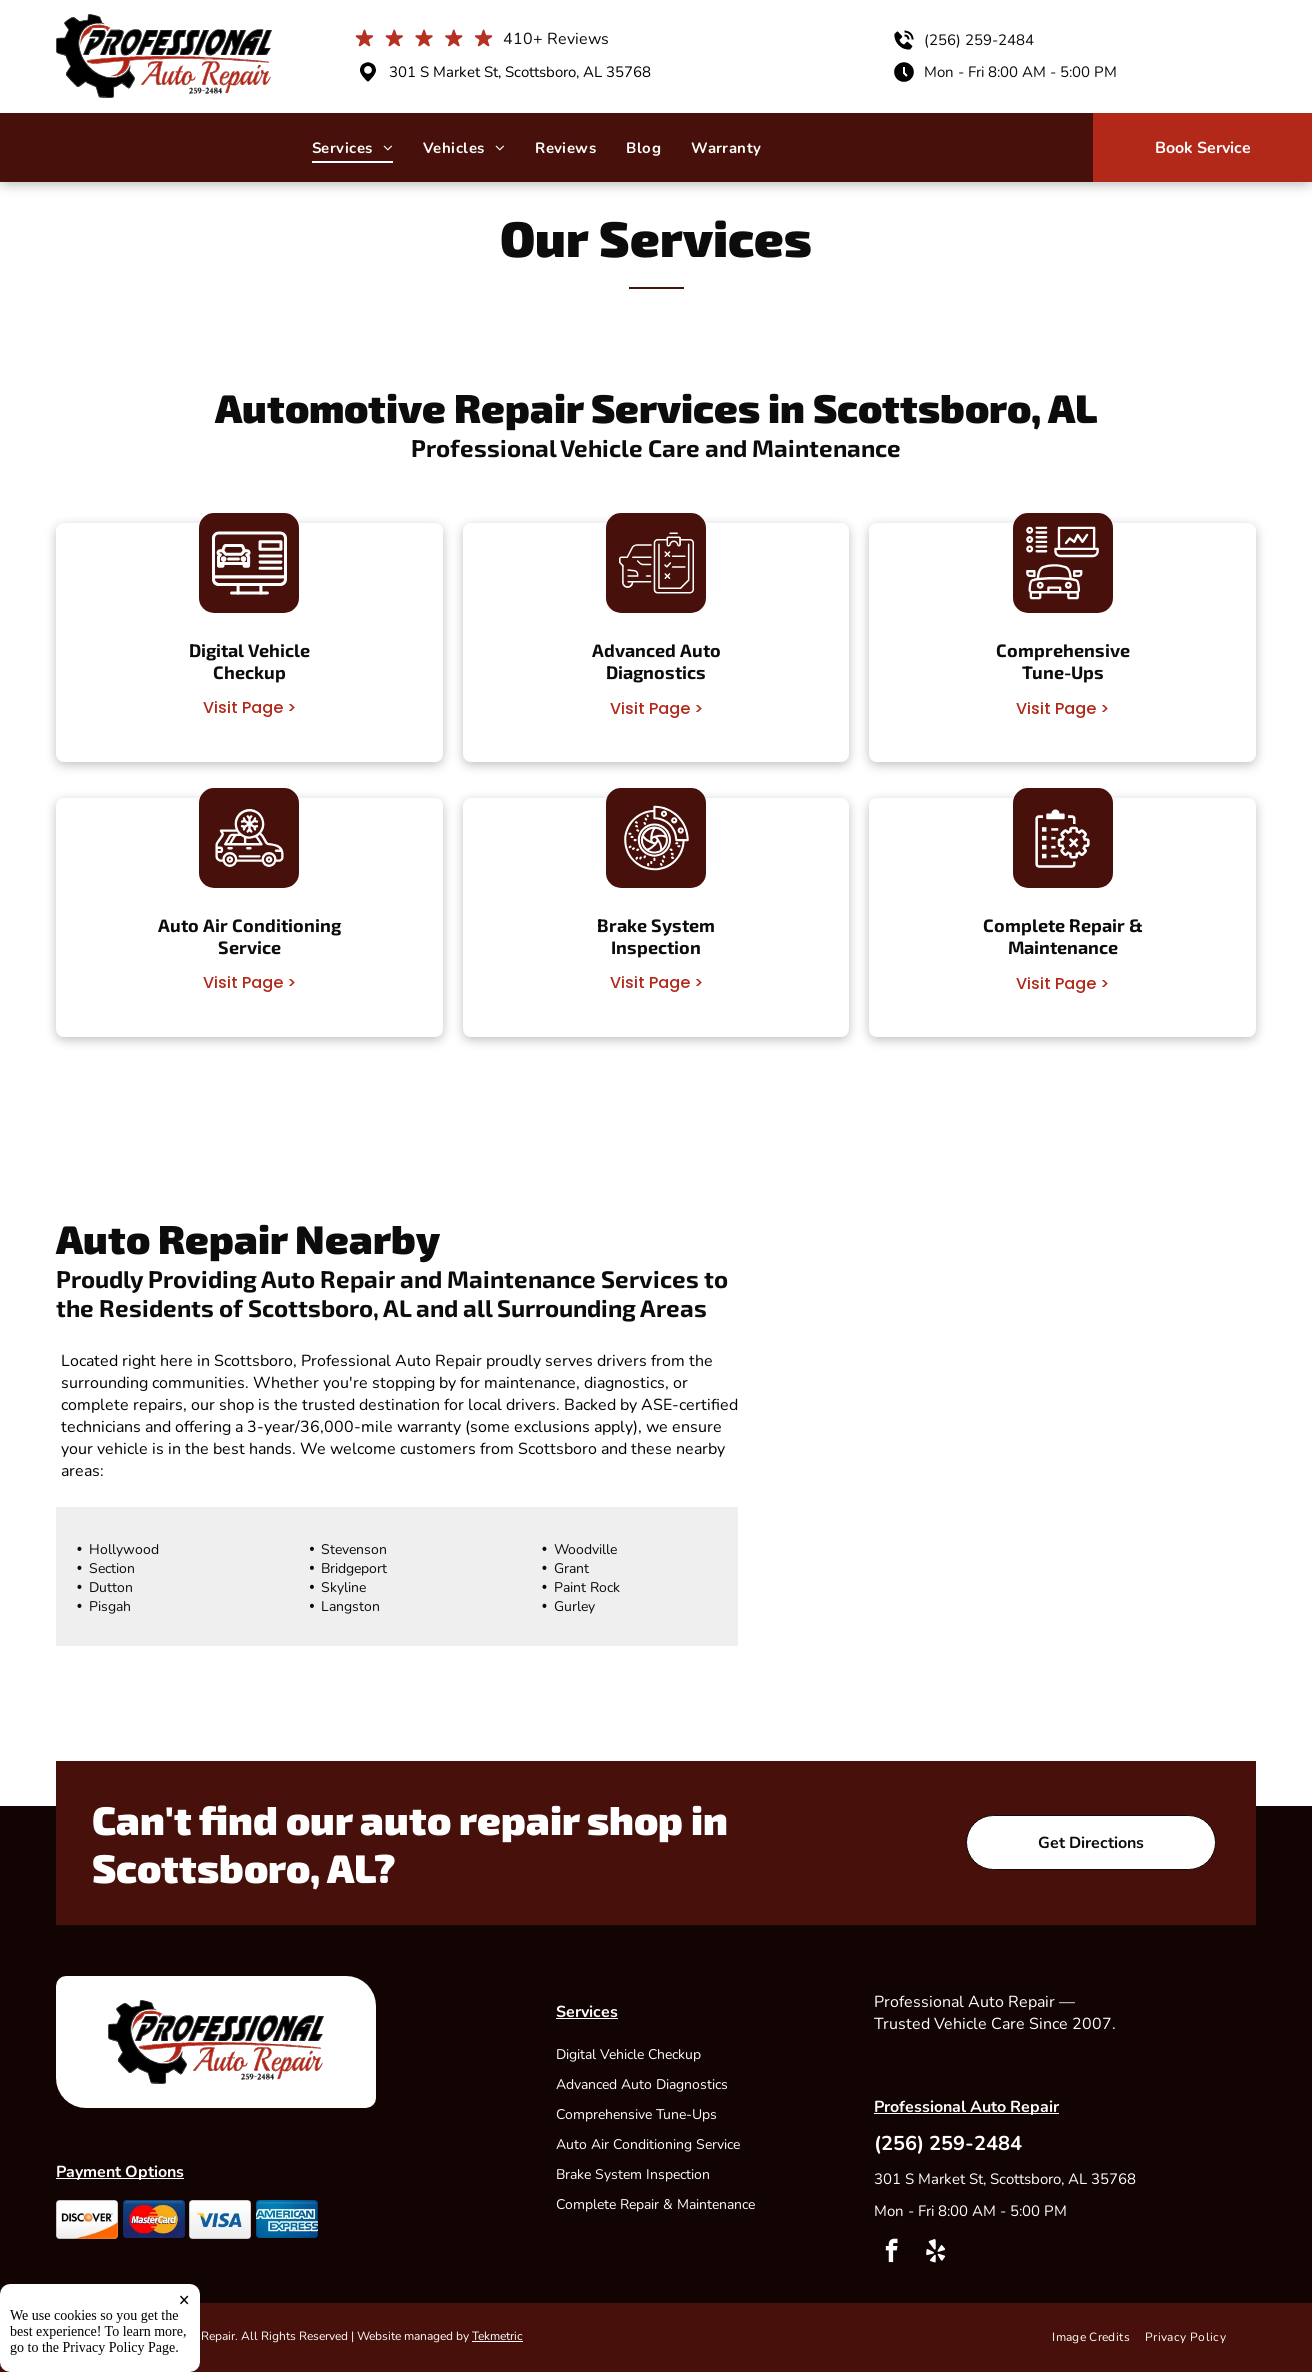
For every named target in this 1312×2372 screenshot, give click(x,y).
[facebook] (891, 2253)
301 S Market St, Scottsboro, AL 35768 (520, 72)
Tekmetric (497, 2336)
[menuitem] (352, 148)
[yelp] (935, 2253)
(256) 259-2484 (979, 40)
